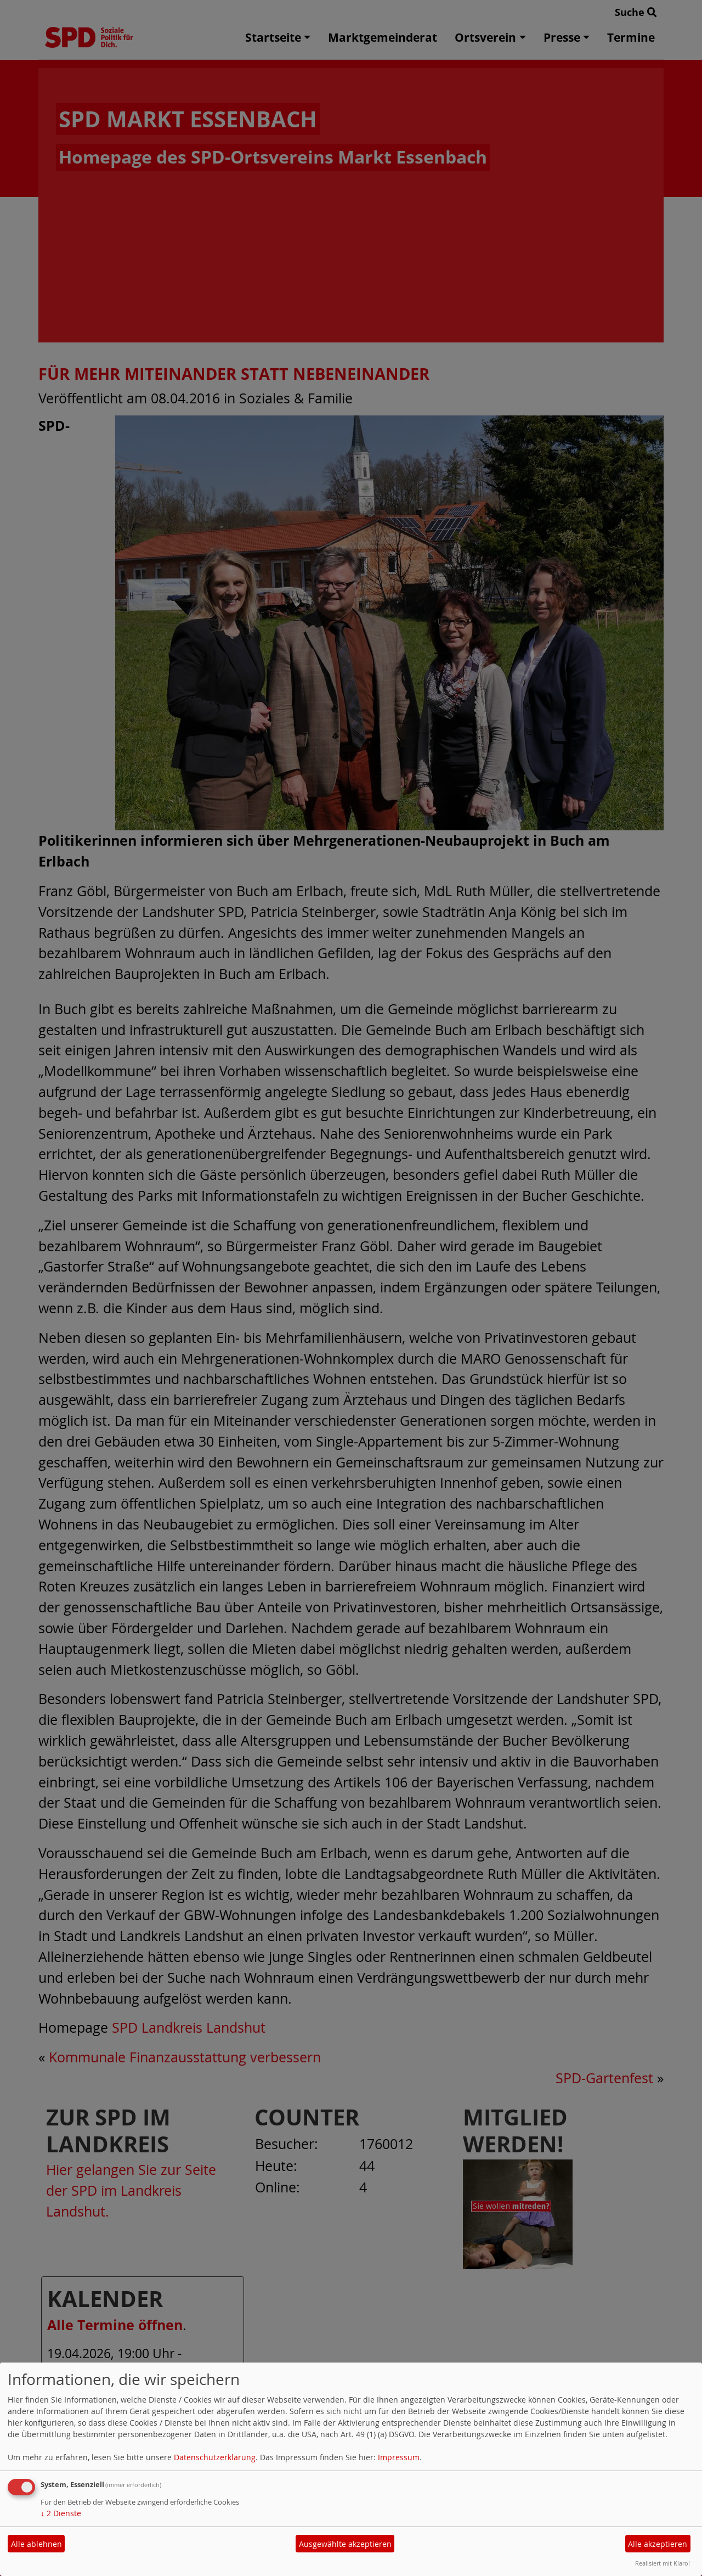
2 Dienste (61, 2513)
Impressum (399, 2457)
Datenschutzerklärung (215, 2457)
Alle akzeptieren (657, 2544)
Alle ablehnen (36, 2544)
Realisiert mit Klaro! (662, 2563)
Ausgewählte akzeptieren (345, 2544)
